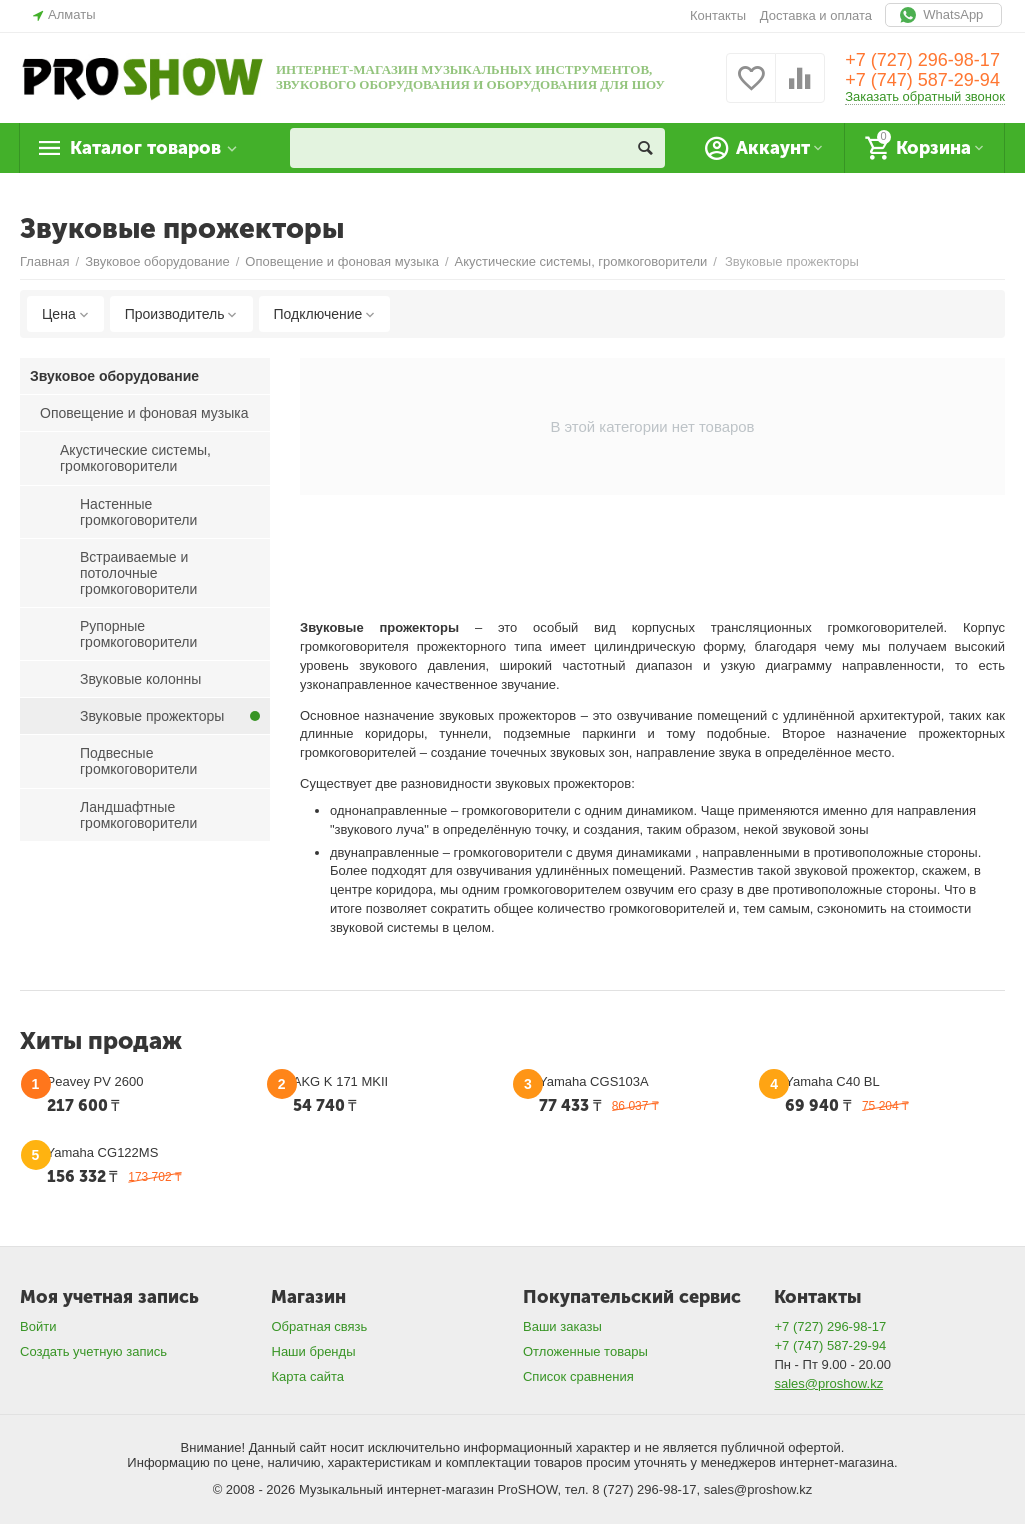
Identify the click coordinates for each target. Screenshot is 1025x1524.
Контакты (718, 15)
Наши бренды (313, 1351)
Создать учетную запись (93, 1351)
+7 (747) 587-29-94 (922, 80)
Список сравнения (578, 1376)
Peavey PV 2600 (95, 1081)
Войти (38, 1326)
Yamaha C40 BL (832, 1081)
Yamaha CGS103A (594, 1081)
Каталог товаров (145, 148)
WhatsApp (943, 15)
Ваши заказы (562, 1326)
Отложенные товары (585, 1351)
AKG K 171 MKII (340, 1081)
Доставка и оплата (816, 15)
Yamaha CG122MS (103, 1152)
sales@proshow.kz (828, 1383)
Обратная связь (319, 1326)
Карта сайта (307, 1376)
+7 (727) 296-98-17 (922, 60)
